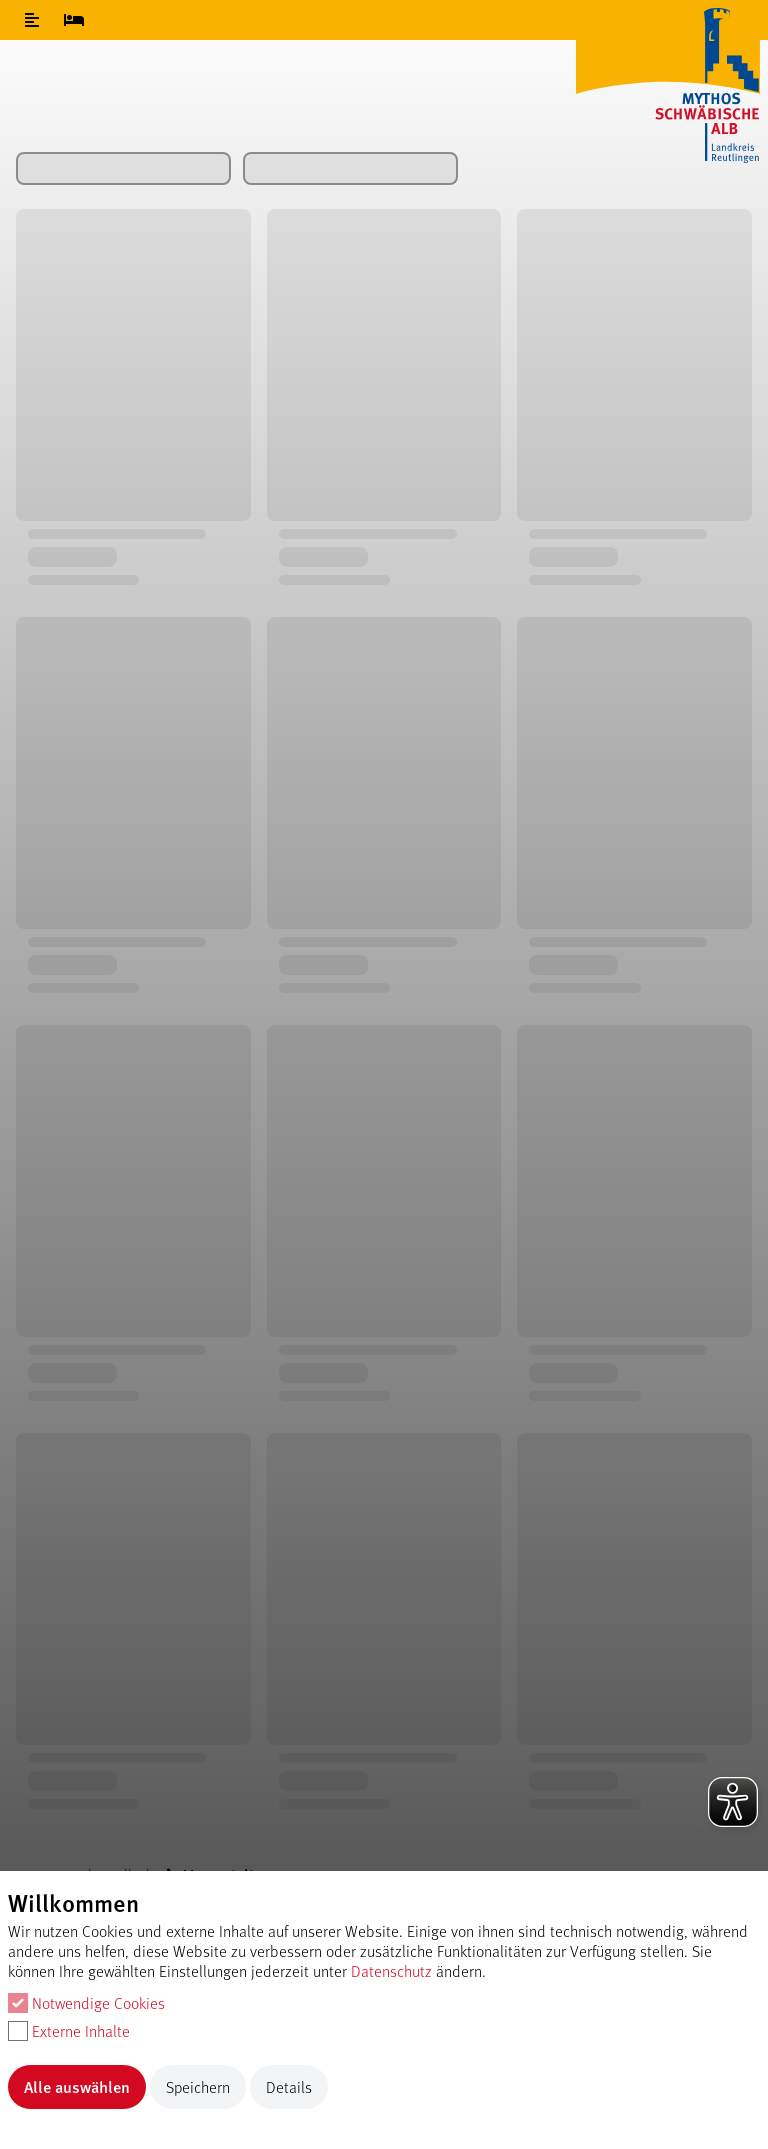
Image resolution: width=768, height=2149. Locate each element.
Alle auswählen (77, 2086)
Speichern (198, 2086)
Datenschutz (391, 1970)
